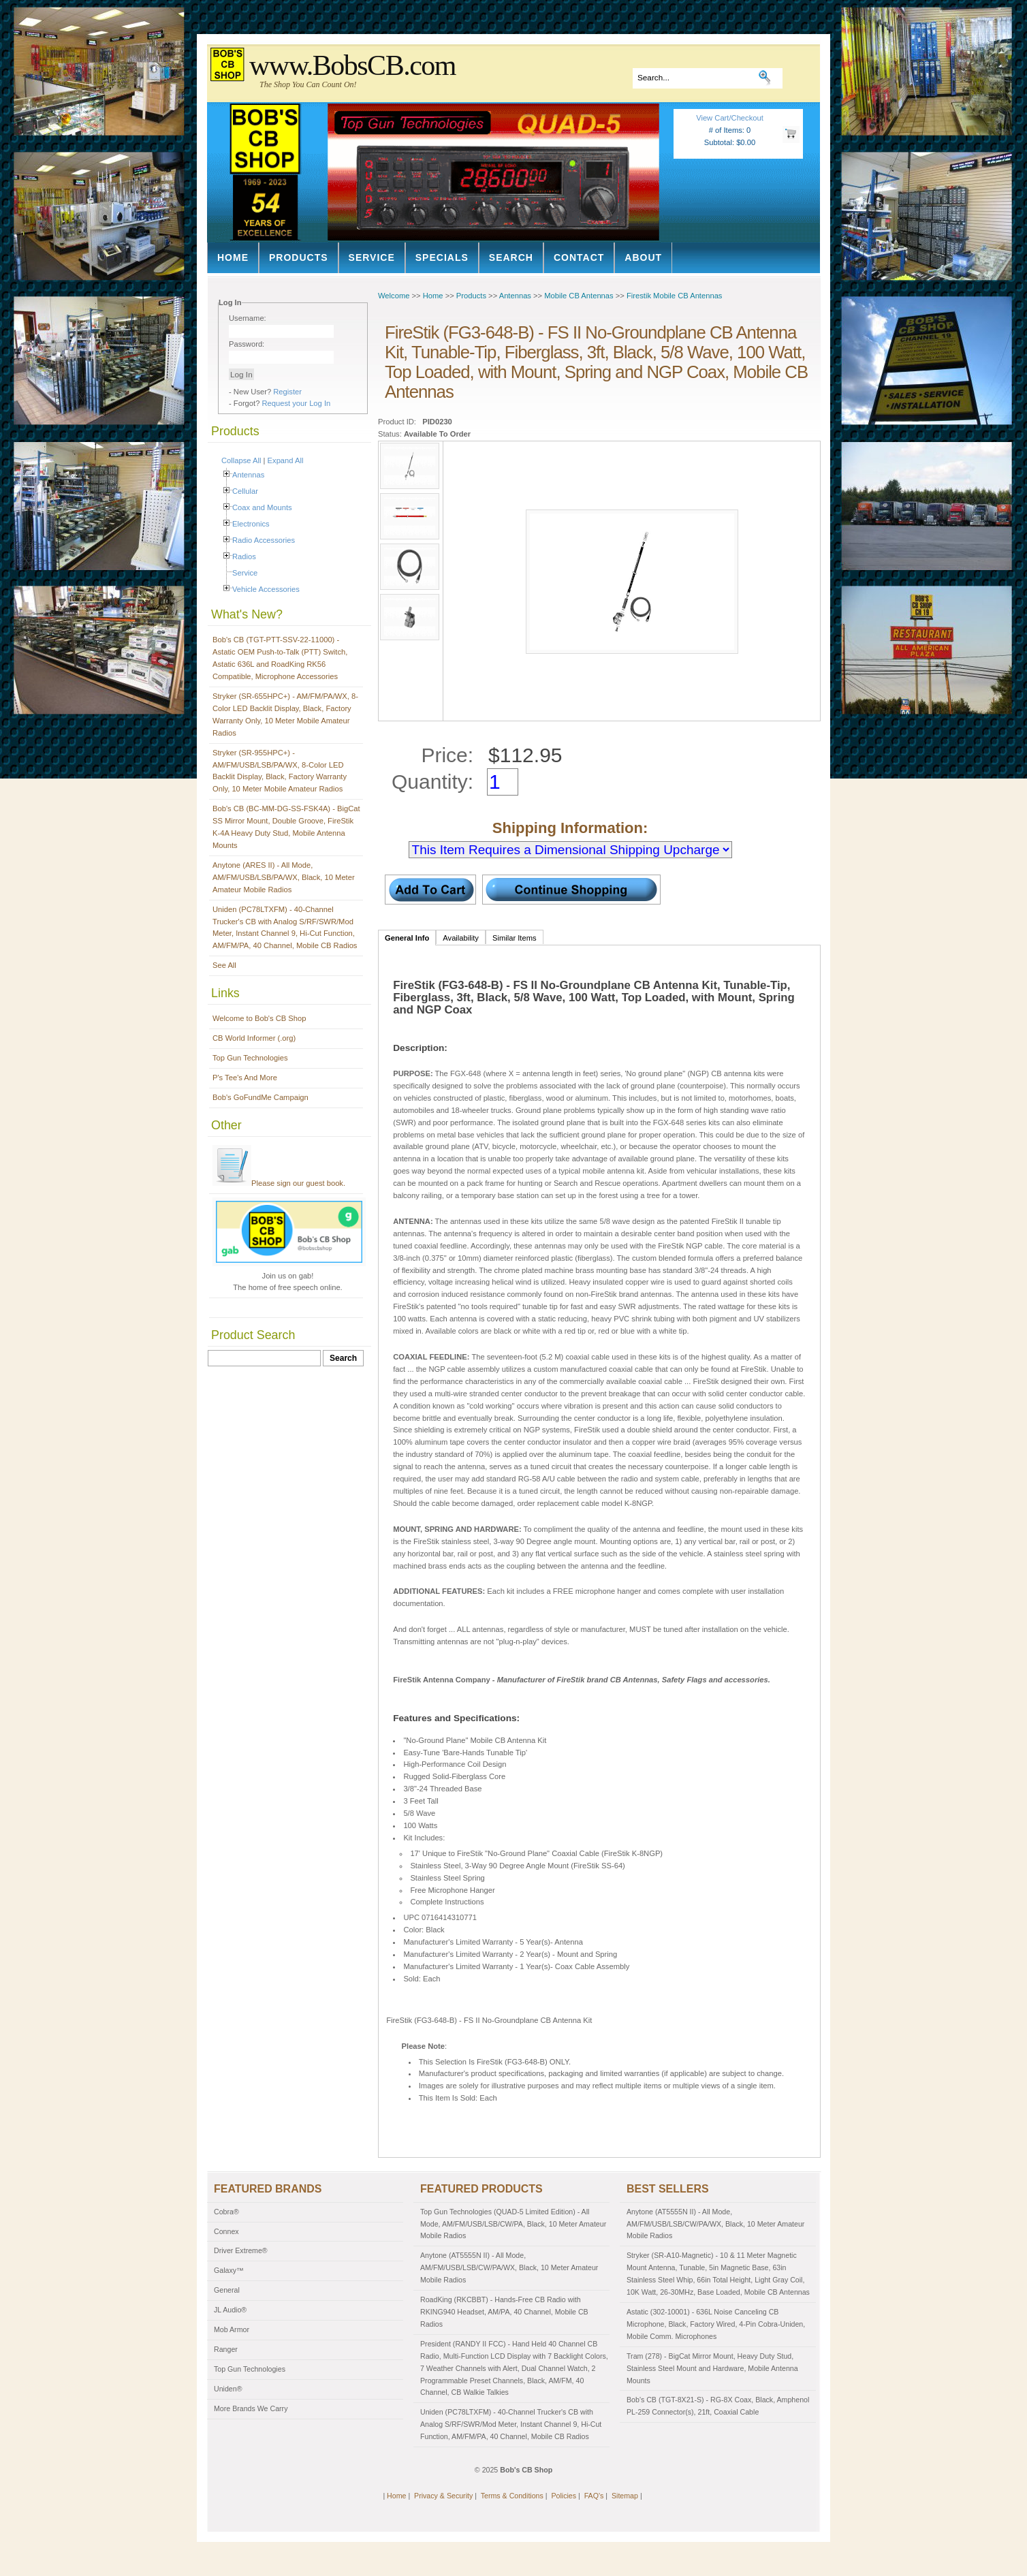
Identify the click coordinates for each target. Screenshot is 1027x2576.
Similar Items (514, 938)
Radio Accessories (263, 540)
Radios (244, 556)
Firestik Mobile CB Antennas (675, 296)
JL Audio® (230, 2310)
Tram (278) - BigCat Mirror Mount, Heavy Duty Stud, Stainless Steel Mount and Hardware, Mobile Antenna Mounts (712, 2368)
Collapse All (241, 460)
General (227, 2290)
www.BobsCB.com (352, 65)
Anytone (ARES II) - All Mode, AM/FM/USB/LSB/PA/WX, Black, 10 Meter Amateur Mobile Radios (283, 877)
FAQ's (594, 2496)
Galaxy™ (229, 2270)
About (643, 257)
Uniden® (228, 2389)
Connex (226, 2231)
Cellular (245, 491)
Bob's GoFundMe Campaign (260, 1097)
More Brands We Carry (250, 2408)
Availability (461, 938)
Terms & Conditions (512, 2496)
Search (511, 257)
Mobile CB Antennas (578, 296)
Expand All (286, 460)
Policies (563, 2496)
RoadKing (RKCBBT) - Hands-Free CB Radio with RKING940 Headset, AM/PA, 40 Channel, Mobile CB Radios (504, 2311)
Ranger (226, 2349)
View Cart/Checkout (729, 118)
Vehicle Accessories (266, 589)
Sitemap (625, 2496)
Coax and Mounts (262, 507)
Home (233, 257)
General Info (407, 938)
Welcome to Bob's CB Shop (259, 1018)
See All (224, 965)
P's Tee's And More (244, 1077)
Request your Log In (296, 403)
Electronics (251, 524)
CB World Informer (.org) (254, 1038)
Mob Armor (231, 2329)
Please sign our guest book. (278, 1183)
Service (372, 257)
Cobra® (226, 2212)
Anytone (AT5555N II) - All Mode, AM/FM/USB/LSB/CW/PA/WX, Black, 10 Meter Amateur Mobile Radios (509, 2267)
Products (298, 257)
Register (287, 392)
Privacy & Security (443, 2496)
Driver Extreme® (241, 2250)
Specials (442, 257)
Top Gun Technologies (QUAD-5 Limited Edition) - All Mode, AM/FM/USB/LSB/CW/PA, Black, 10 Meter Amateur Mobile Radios (513, 2224)
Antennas (248, 475)
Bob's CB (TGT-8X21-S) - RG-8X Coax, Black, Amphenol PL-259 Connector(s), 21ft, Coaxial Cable (718, 2406)
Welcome (393, 296)
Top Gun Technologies (250, 1058)
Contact (579, 257)
